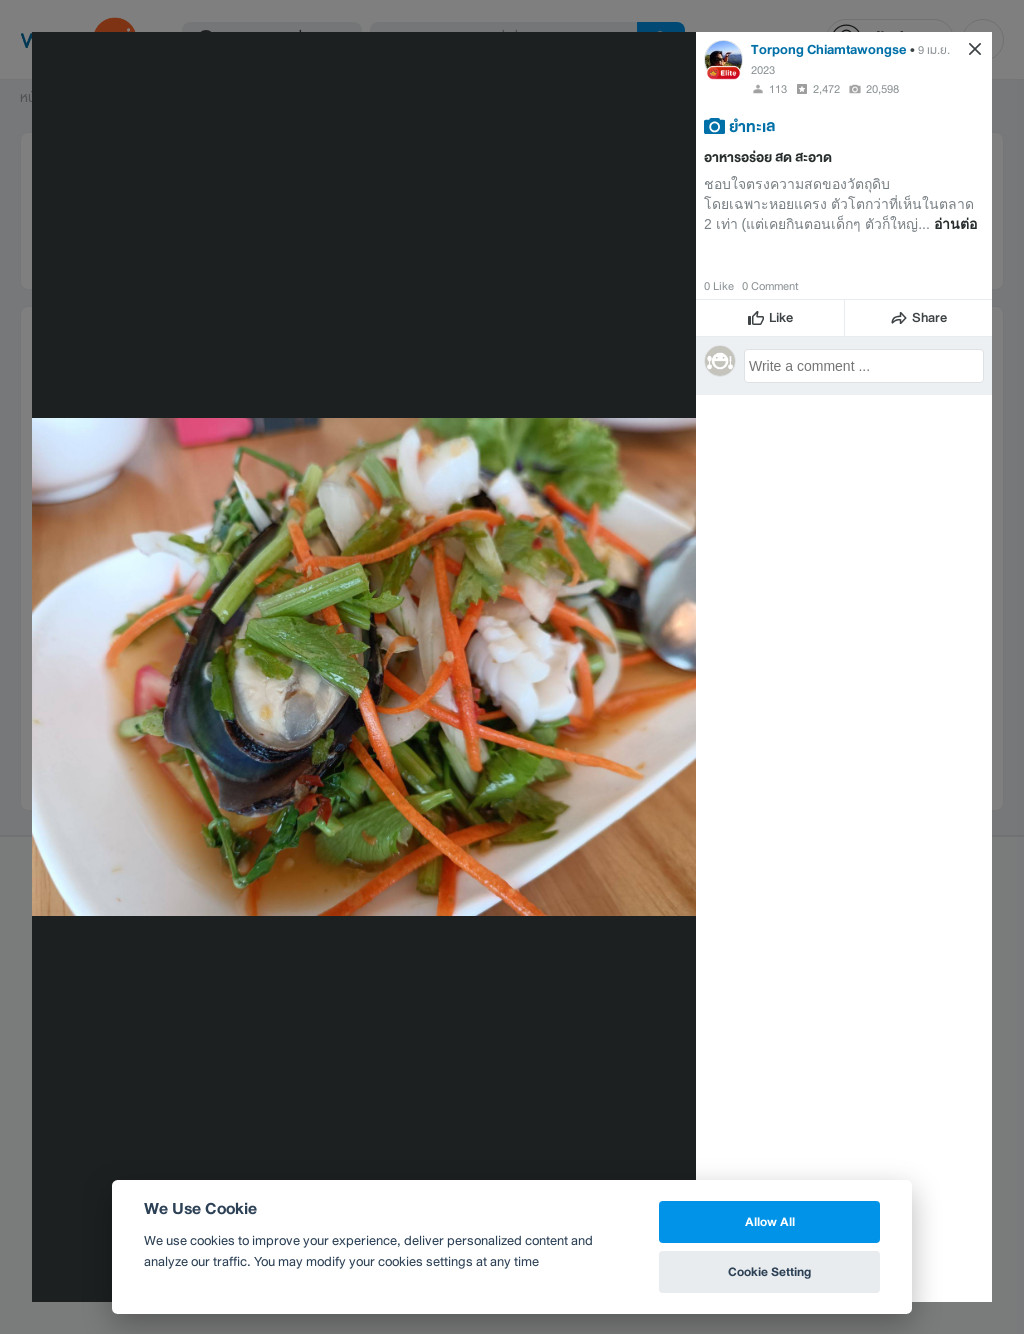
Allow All (770, 1221)
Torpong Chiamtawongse (829, 49)
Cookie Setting (769, 1271)
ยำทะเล (752, 126)
